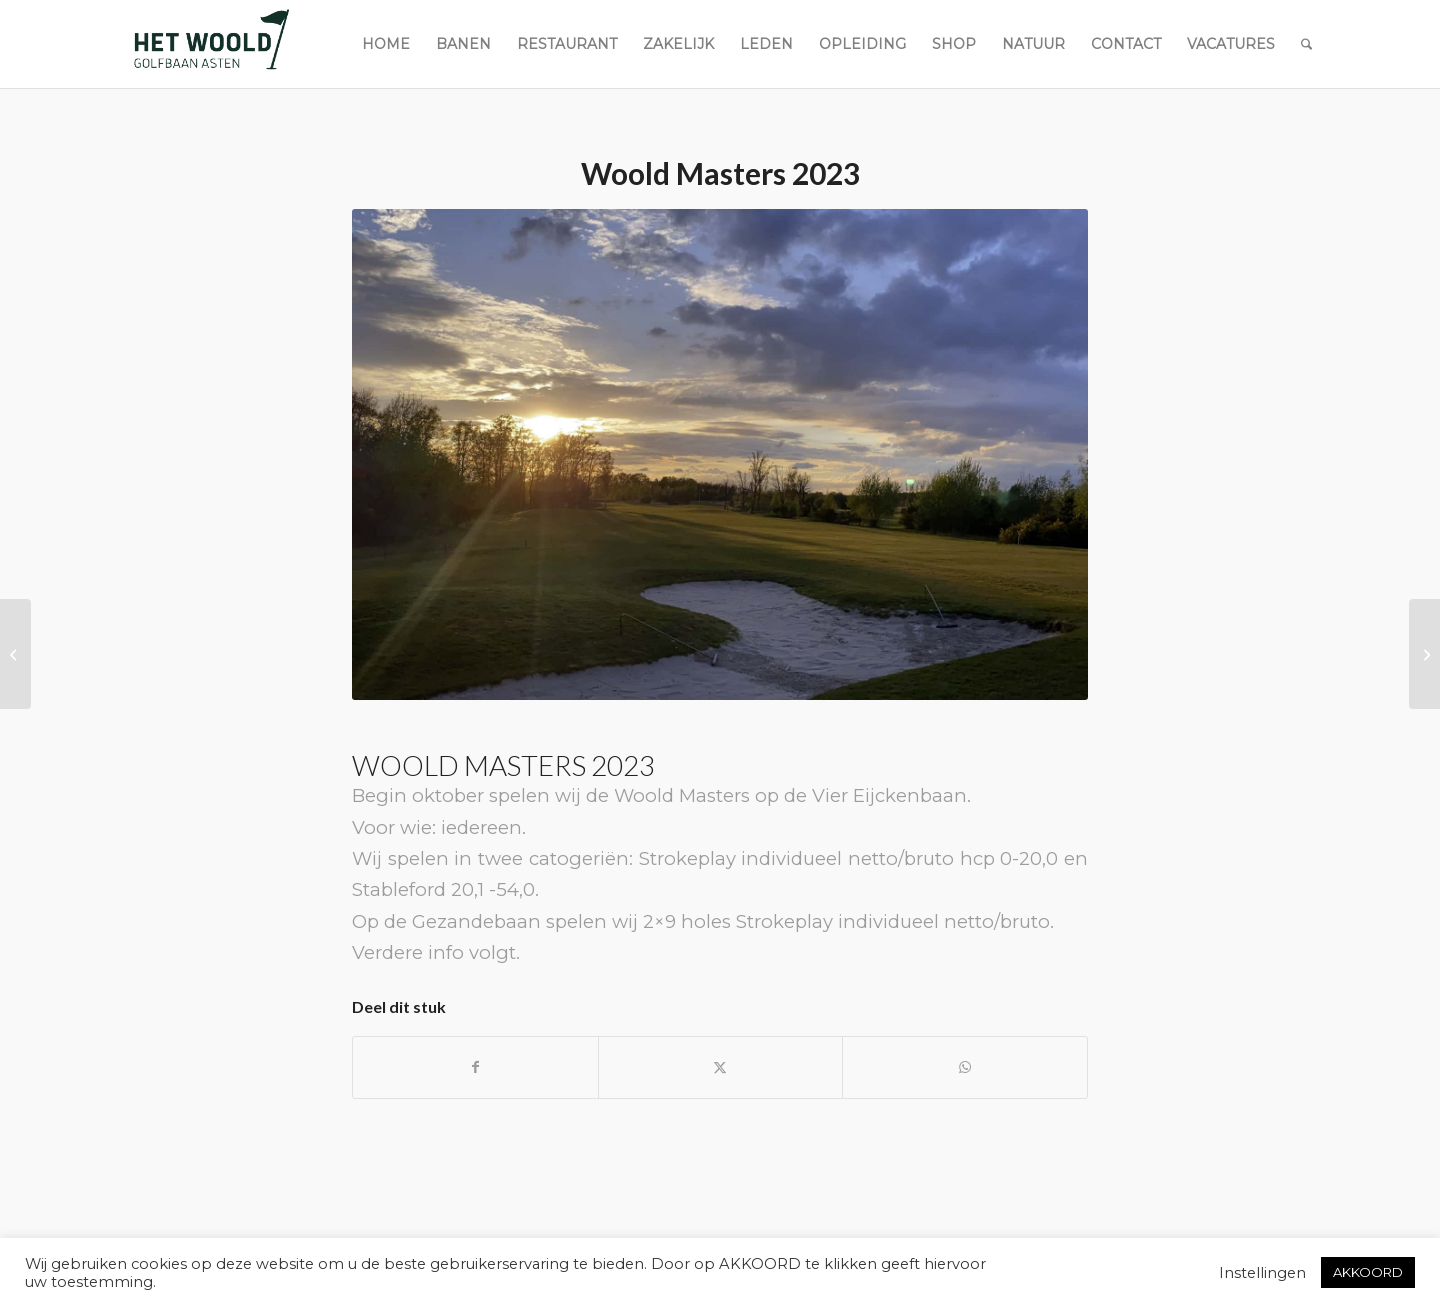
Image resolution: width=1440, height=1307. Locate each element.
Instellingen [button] (1262, 1273)
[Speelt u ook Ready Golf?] (15, 654)
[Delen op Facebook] (475, 1067)
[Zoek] (1306, 44)
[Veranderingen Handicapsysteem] (1424, 654)
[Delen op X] (721, 1067)
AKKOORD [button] (1368, 1272)
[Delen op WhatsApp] (965, 1067)
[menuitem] (386, 44)
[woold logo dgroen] (211, 44)
